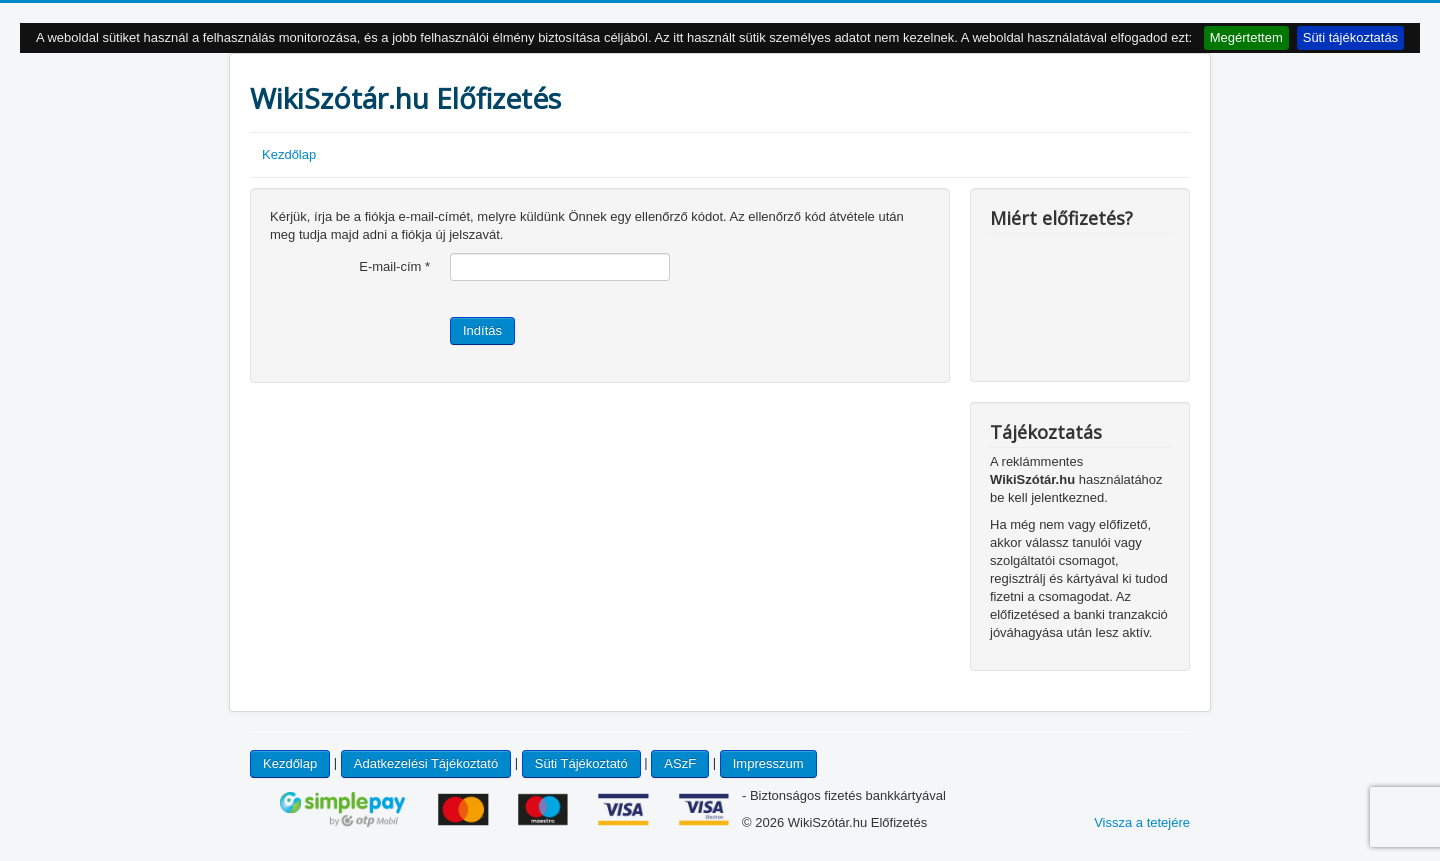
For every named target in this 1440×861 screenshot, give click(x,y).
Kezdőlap (289, 154)
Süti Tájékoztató (581, 763)
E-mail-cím (394, 266)
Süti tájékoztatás (1350, 37)
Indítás (482, 330)
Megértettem (1246, 37)
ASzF (680, 763)
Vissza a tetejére (1142, 822)
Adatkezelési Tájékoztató (426, 763)
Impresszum (768, 763)
